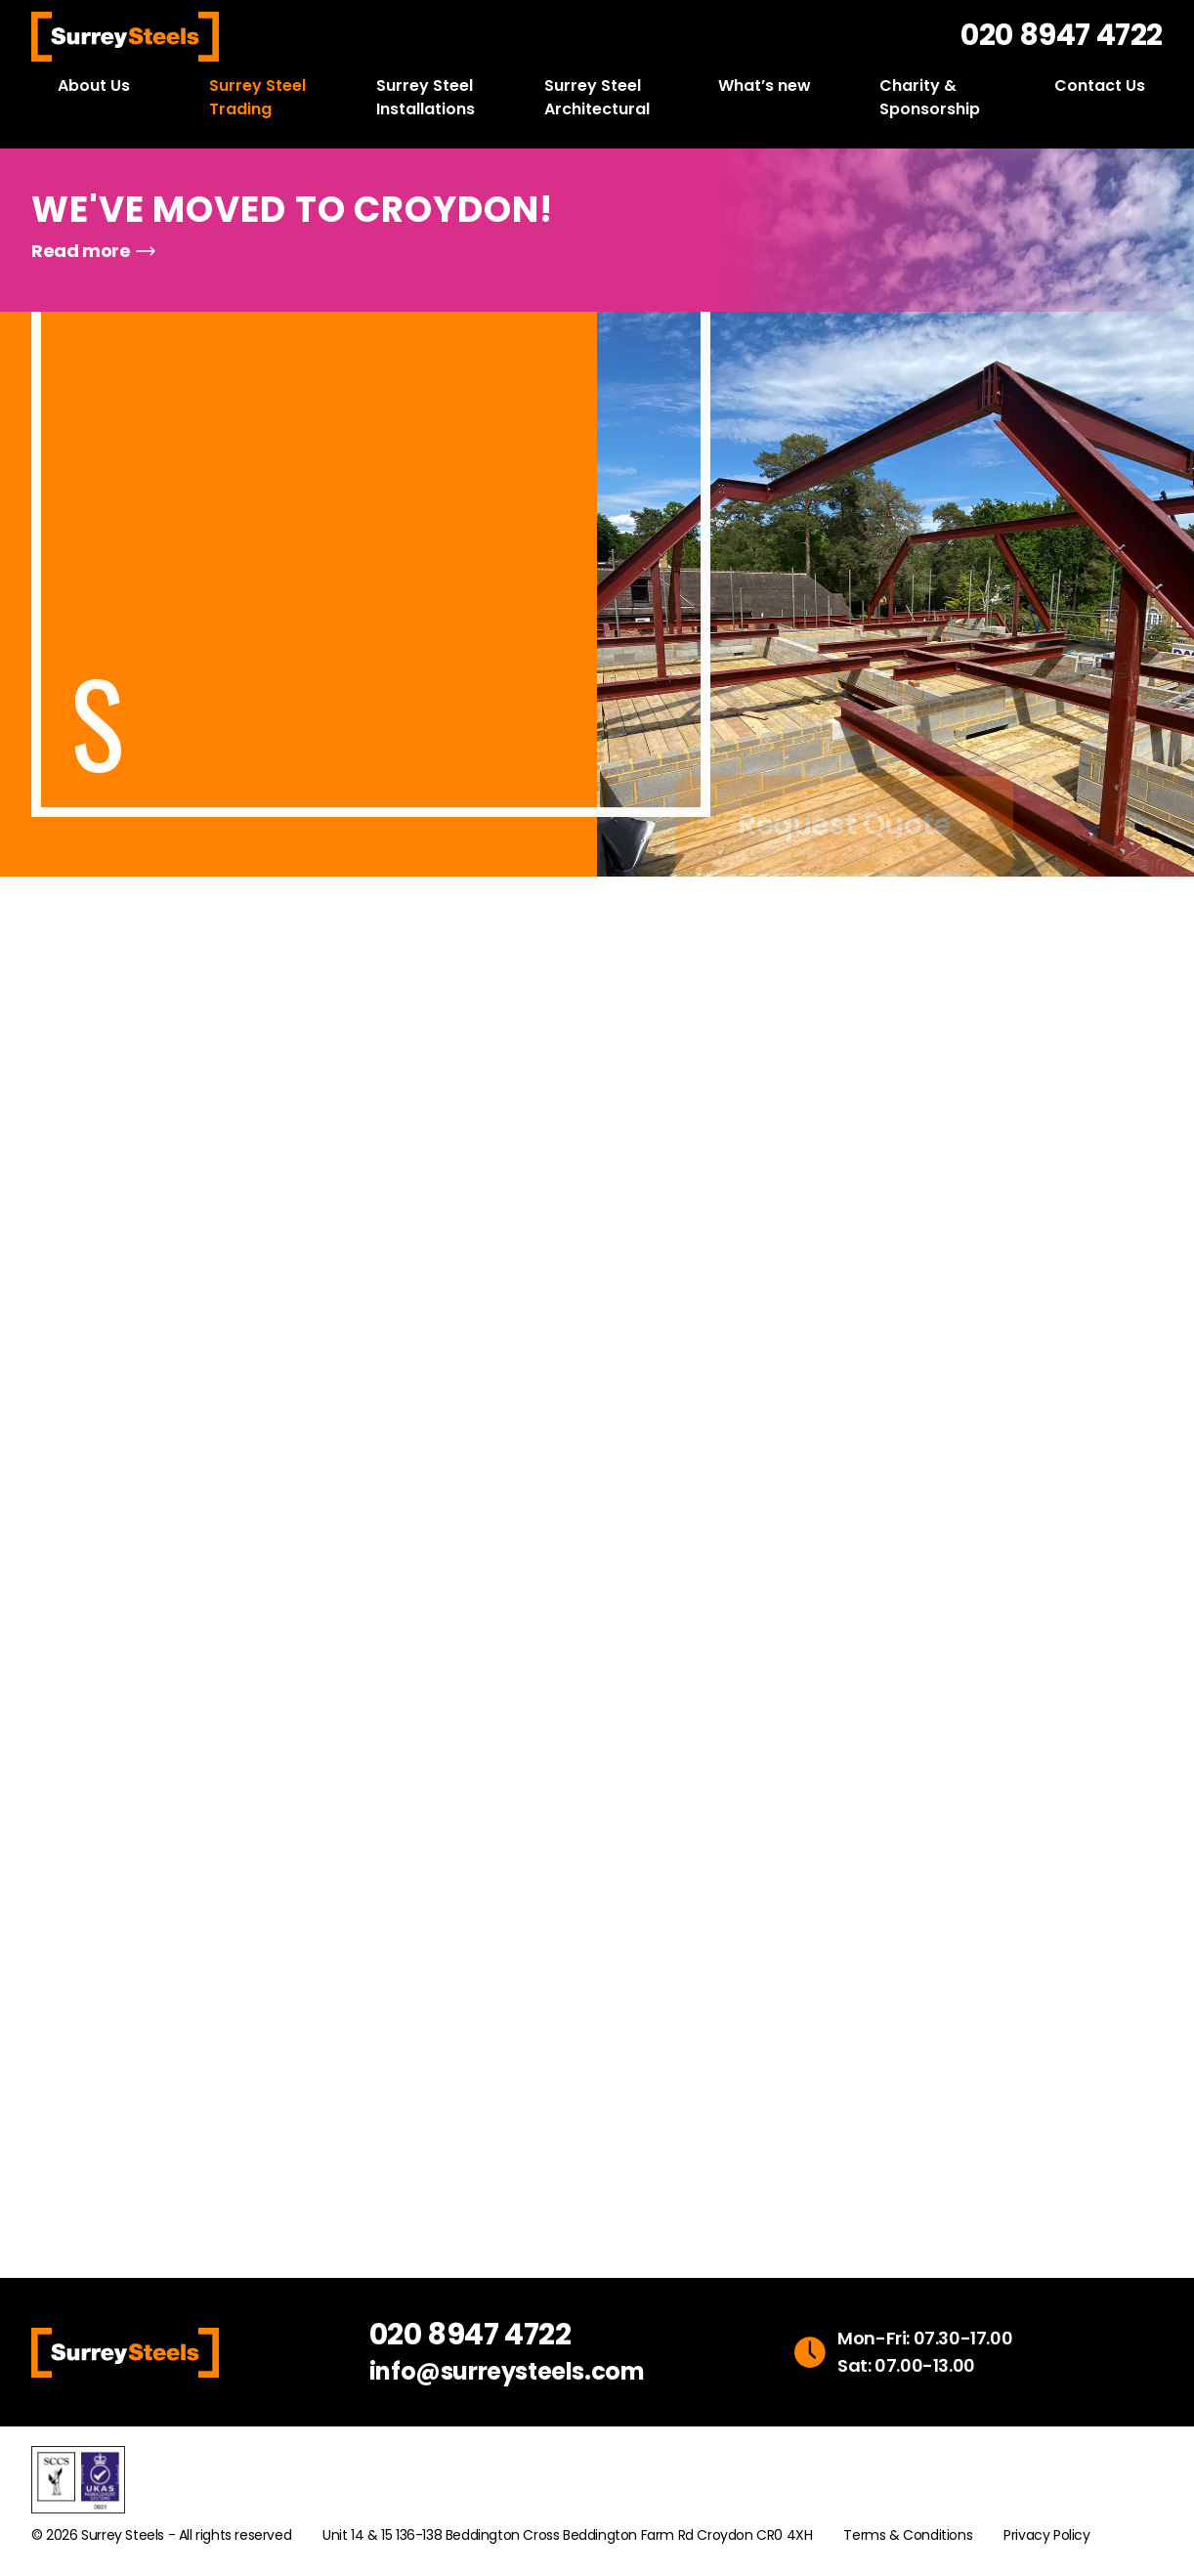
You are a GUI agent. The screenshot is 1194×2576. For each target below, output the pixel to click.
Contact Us (1099, 85)
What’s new (764, 85)
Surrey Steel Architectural (597, 97)
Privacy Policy (1046, 2535)
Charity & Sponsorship (929, 97)
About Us (94, 85)
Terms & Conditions (907, 2535)
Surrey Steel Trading (257, 97)
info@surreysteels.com (507, 2371)
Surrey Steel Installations (425, 97)
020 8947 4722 (1061, 35)
